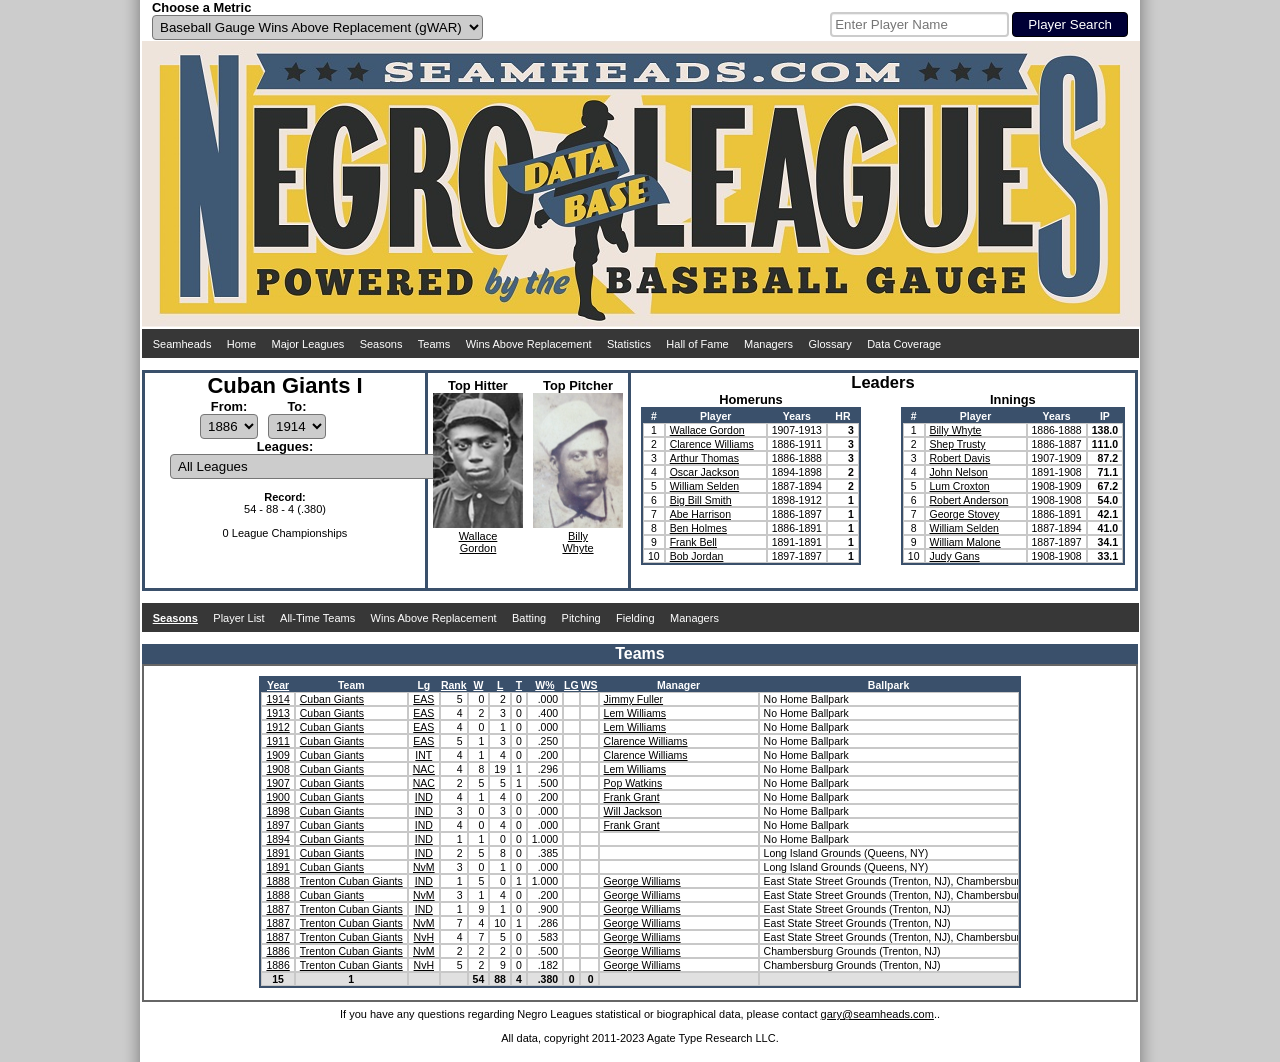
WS (589, 685)
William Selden (704, 486)
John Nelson (959, 472)
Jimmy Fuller (634, 699)
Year (278, 685)
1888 (277, 881)
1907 (277, 783)
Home (241, 344)
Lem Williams (635, 713)
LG (571, 685)
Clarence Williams (712, 444)
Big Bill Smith (701, 500)
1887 (277, 909)
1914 (277, 699)
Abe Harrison (700, 514)
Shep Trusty (958, 444)
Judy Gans (955, 556)
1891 (277, 853)
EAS (423, 699)
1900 (277, 797)
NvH (424, 937)
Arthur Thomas (704, 458)
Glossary (829, 344)
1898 (277, 811)
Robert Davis (960, 458)
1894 (277, 839)
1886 (277, 951)
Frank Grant (632, 797)
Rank (454, 685)
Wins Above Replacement (529, 344)
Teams (434, 344)
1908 (277, 769)
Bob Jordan (697, 556)
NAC (424, 769)
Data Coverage (904, 344)
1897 (277, 825)
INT (423, 755)
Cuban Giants (332, 699)
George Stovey (965, 514)
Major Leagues (308, 344)
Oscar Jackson (704, 472)
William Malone (965, 542)
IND (424, 797)
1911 (277, 741)
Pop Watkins (633, 783)
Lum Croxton (960, 486)
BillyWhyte (577, 542)
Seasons (381, 344)
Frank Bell (693, 542)
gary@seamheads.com (877, 1014)
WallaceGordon (478, 542)
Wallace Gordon (707, 430)
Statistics (629, 344)
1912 (277, 727)
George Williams (642, 881)
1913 (277, 713)
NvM (424, 867)
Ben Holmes (698, 528)
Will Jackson (633, 811)
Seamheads (182, 344)
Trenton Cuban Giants (351, 881)
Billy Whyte (956, 430)
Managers (768, 344)
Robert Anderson (969, 500)
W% (544, 685)
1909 (277, 755)
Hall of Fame (697, 344)
